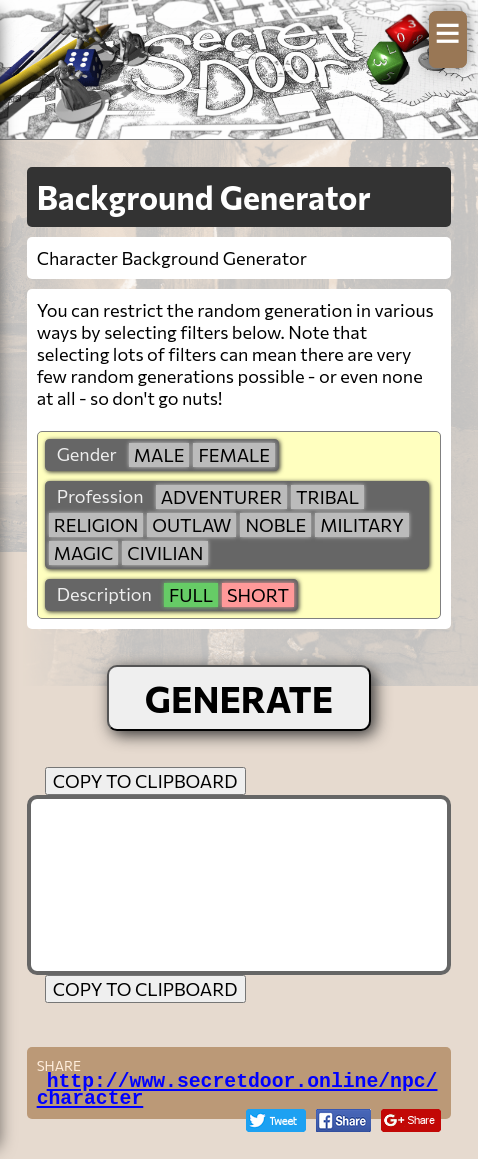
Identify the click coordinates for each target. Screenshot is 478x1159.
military (361, 525)
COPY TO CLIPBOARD (145, 781)
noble (275, 525)
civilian (165, 553)
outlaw (191, 525)
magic (84, 553)
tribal (327, 497)
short (258, 595)
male (159, 455)
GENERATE (239, 698)
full (191, 595)
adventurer (221, 497)
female (234, 455)
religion (96, 525)
